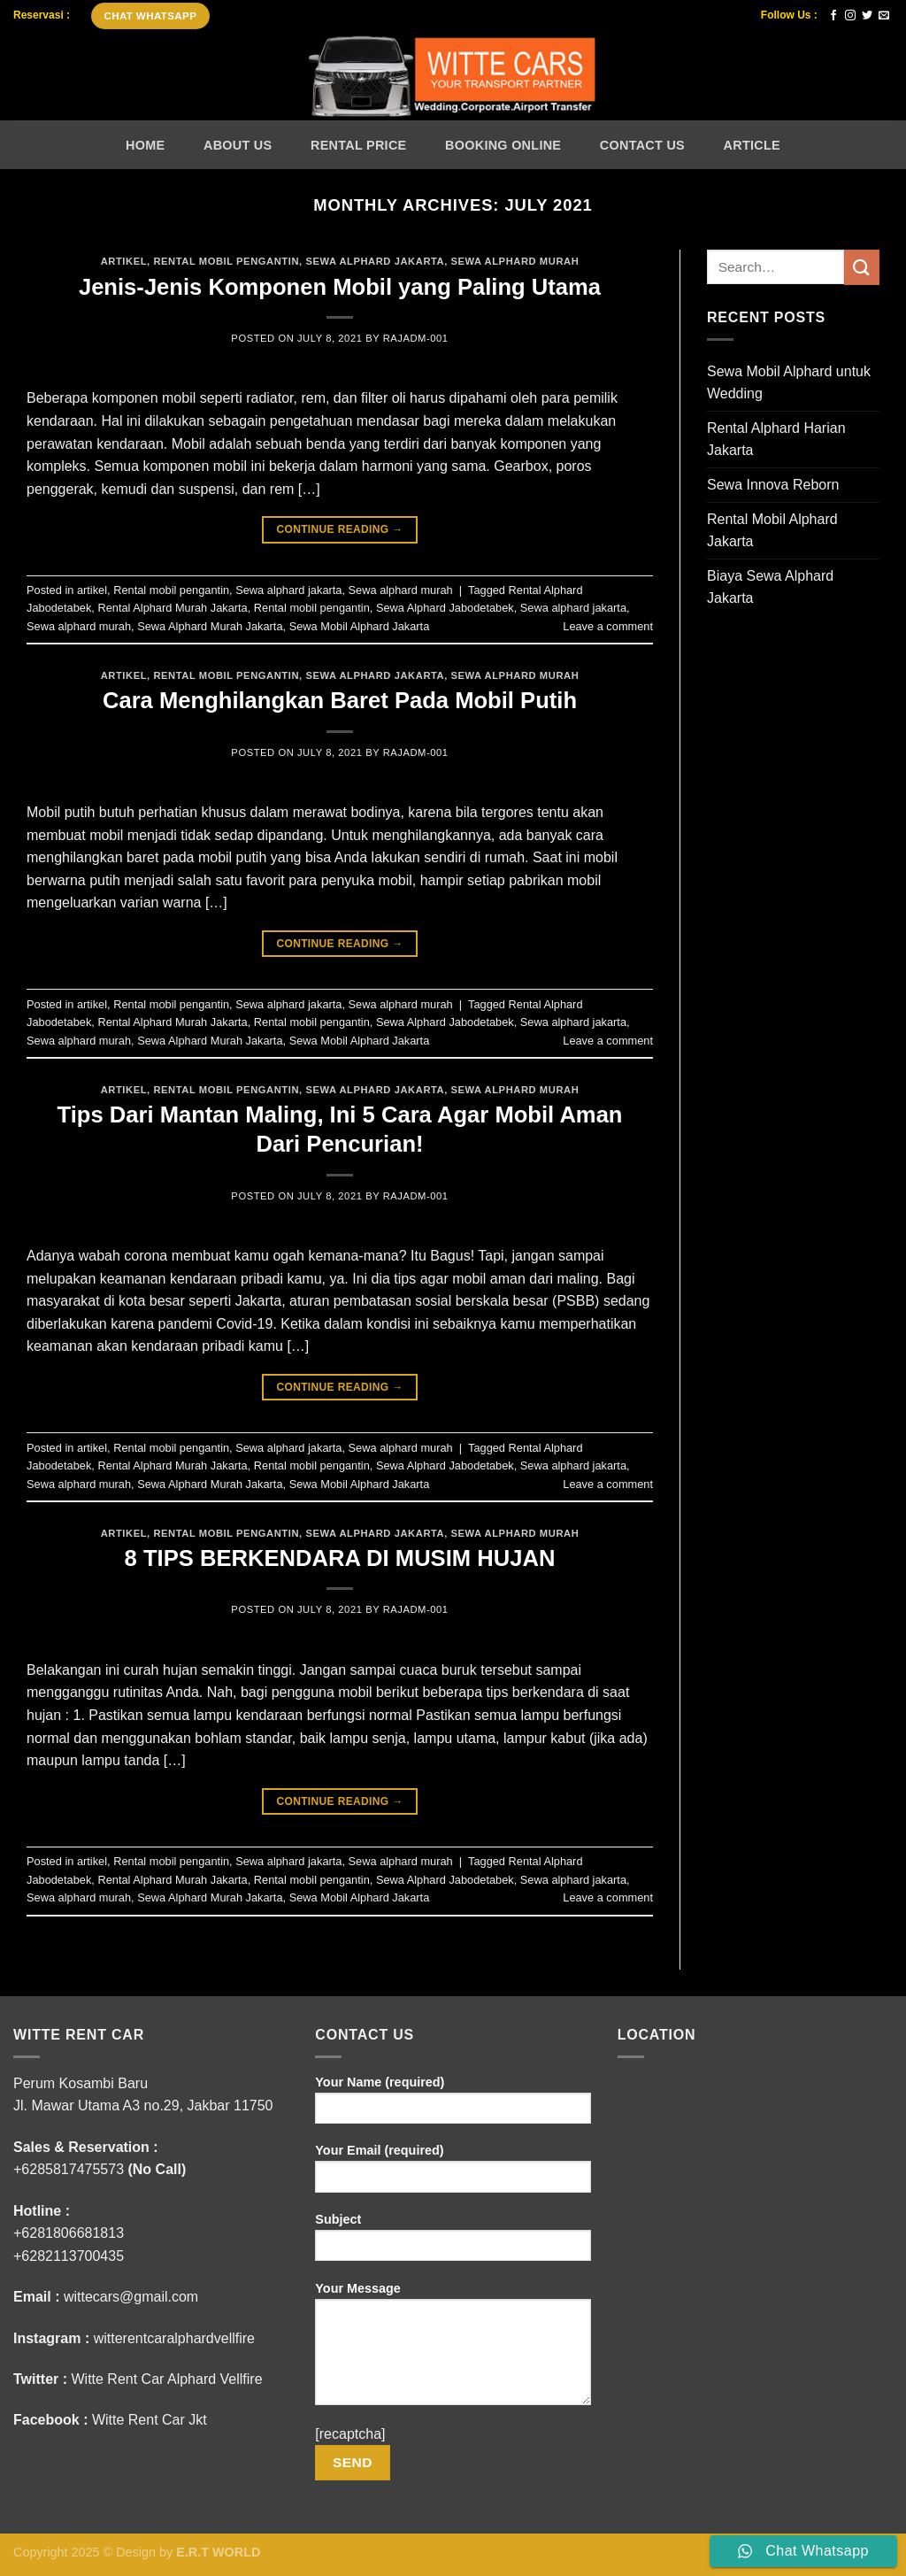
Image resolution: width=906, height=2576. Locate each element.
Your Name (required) (452, 2105)
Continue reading (339, 529)
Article (752, 145)
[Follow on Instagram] (850, 16)
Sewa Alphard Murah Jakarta (209, 626)
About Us (237, 145)
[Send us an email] (884, 16)
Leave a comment (608, 626)
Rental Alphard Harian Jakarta (776, 439)
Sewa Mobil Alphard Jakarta (359, 626)
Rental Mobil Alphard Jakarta (772, 531)
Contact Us (642, 145)
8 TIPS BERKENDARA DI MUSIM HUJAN (340, 1558)
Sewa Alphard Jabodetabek (445, 607)
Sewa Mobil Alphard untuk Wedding (789, 383)
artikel (124, 261)
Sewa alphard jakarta (374, 261)
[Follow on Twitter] (867, 16)
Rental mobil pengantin (226, 261)
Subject (452, 2242)
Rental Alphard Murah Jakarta (172, 607)
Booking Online (503, 145)
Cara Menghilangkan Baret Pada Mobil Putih (340, 700)
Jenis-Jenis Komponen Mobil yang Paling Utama (340, 286)
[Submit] (861, 267)
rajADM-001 (416, 338)
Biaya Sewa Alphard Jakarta (770, 587)
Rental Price (358, 145)
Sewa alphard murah (515, 261)
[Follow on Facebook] (833, 16)
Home (145, 145)
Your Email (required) (452, 2173)
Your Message (452, 2349)
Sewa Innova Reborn (773, 484)
